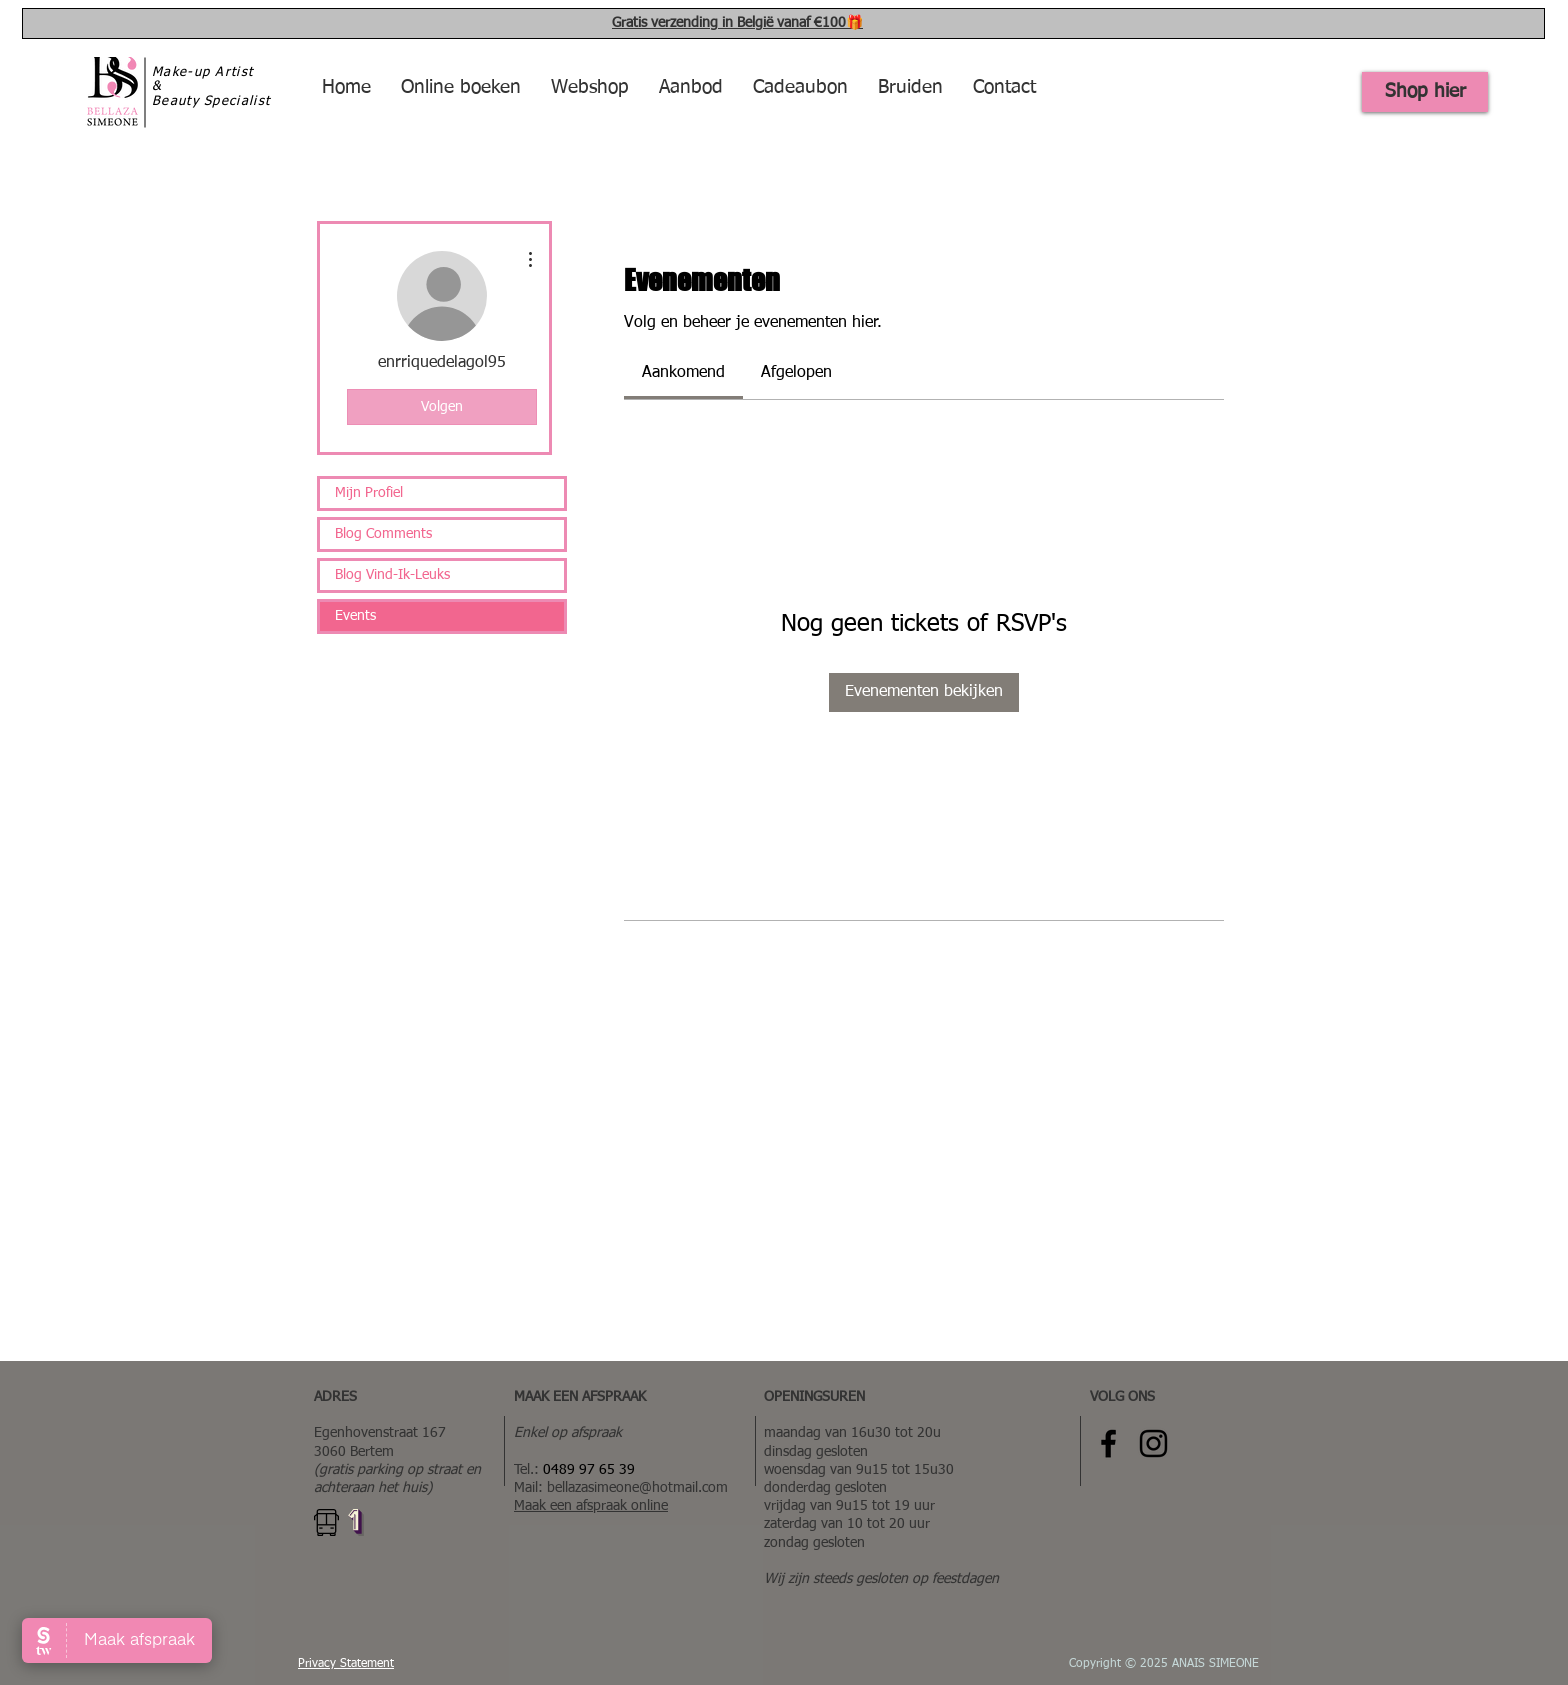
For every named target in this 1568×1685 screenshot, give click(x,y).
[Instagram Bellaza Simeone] (1153, 1443)
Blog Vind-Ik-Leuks (392, 575)
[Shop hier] (1425, 92)
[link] (683, 373)
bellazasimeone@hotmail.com (637, 1488)
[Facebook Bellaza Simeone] (1108, 1443)
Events (355, 616)
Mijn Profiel (369, 493)
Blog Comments (383, 534)
